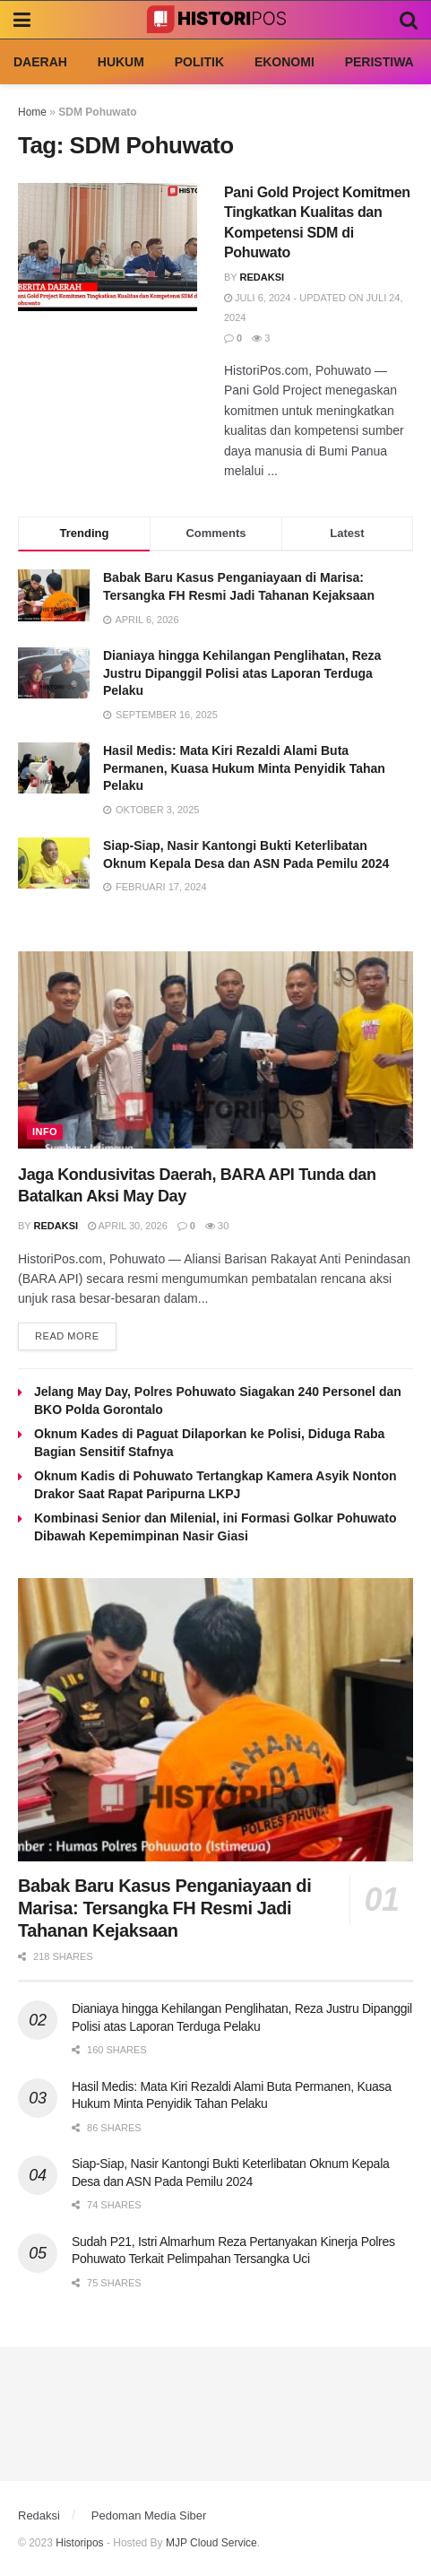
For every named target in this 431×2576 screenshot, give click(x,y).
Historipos (79, 2543)
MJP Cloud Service (211, 2543)
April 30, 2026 (128, 1225)
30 (216, 1225)
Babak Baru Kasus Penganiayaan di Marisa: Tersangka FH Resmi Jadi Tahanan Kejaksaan (164, 1908)
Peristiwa (379, 62)
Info (44, 1131)
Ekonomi (284, 62)
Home (32, 112)
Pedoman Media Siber (149, 2515)
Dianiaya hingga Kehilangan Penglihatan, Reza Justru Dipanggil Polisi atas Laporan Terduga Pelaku (242, 673)
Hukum (121, 62)
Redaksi (262, 277)
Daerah (40, 62)
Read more (67, 1336)
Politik (199, 62)
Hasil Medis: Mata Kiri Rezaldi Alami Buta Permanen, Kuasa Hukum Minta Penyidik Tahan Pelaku (244, 768)
